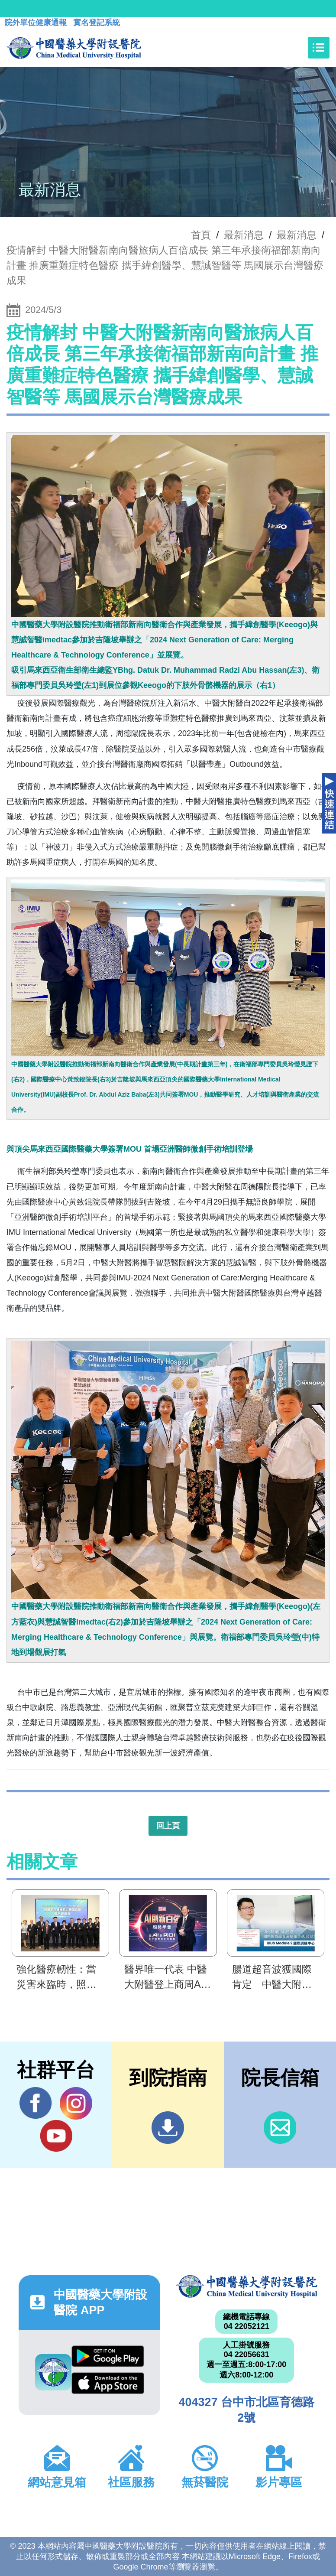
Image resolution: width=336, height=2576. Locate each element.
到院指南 (168, 2127)
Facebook (35, 2103)
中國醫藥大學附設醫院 (246, 2286)
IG (76, 2103)
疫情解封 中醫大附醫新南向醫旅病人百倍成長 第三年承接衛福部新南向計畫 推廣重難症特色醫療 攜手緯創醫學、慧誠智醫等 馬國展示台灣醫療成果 (165, 265)
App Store (107, 2383)
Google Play (107, 2356)
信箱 (280, 2127)
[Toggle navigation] (319, 48)
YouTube (56, 2136)
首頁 (201, 235)
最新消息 (297, 235)
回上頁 (168, 1825)
